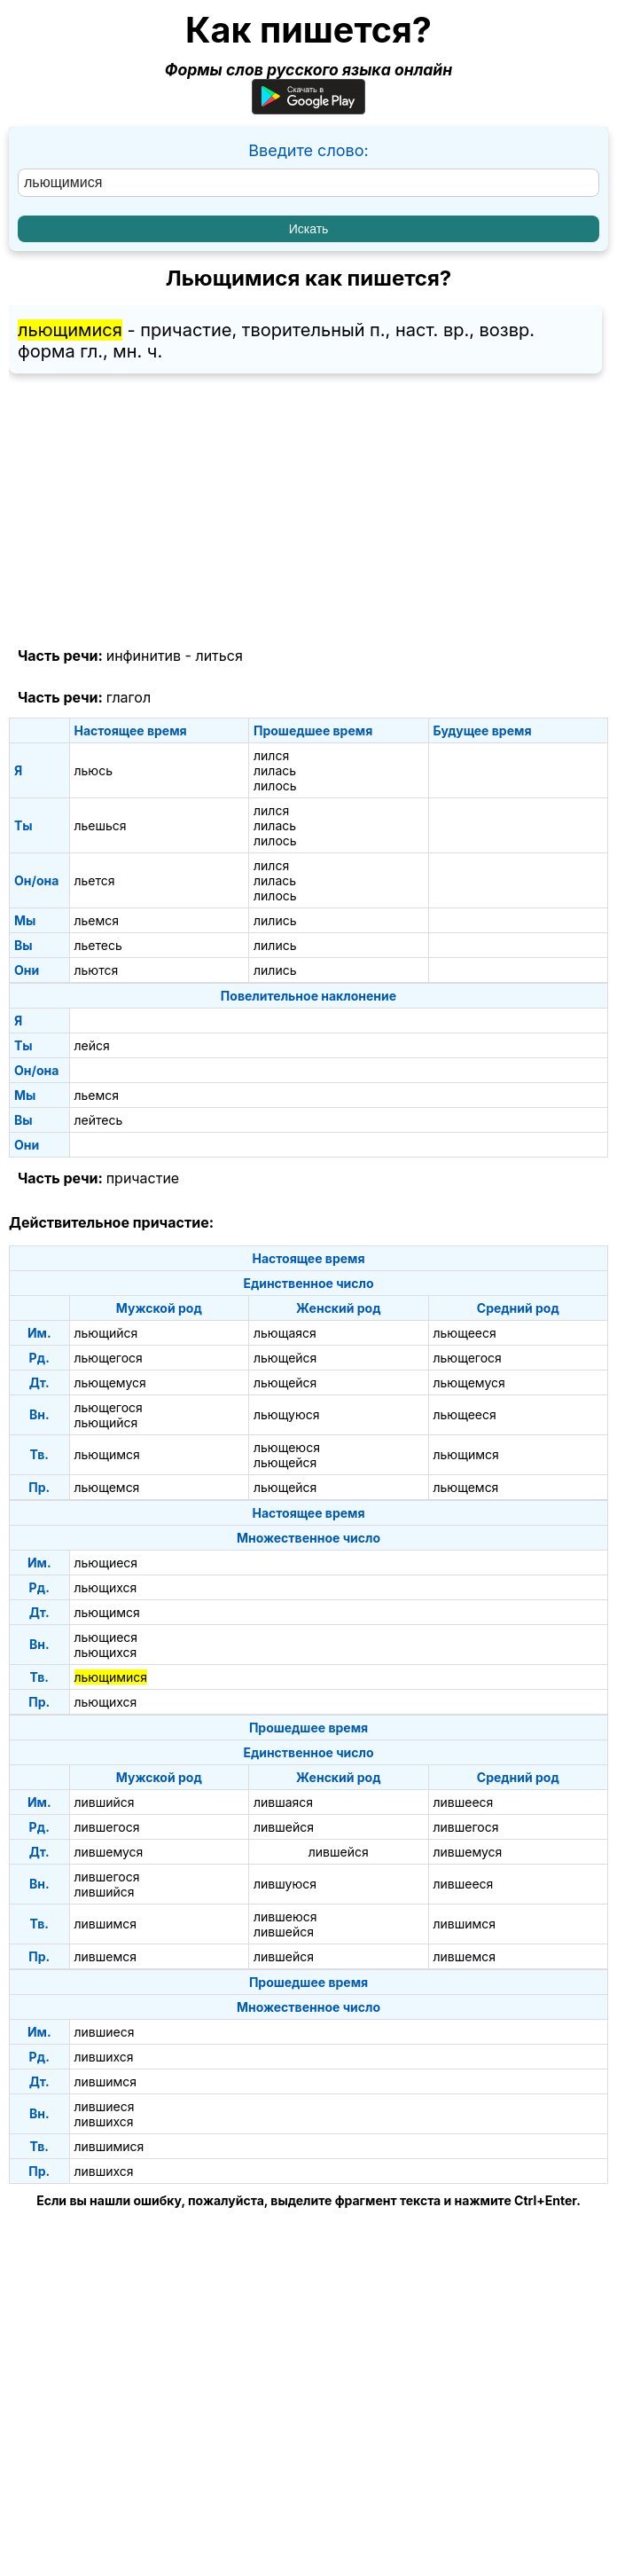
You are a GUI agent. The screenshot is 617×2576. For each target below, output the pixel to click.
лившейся (284, 1826)
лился (271, 755)
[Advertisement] (308, 511)
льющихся (105, 1587)
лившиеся (104, 2031)
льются (96, 970)
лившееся (463, 1802)
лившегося (107, 1826)
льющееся (464, 1332)
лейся (92, 1045)
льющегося (108, 1357)
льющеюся (287, 1447)
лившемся (105, 1956)
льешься (100, 825)
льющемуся (110, 1382)
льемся (97, 920)
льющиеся (106, 1562)
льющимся (107, 1454)
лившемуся (109, 1851)
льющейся (285, 1357)
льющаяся (285, 1332)
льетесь (98, 945)
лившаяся (283, 1802)
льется (94, 880)
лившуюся (285, 1883)
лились (275, 920)
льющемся (107, 1487)
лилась (275, 770)
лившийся (104, 1802)
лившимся (105, 1923)
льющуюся (287, 1414)
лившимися (109, 2146)
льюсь (93, 770)
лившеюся (285, 1916)
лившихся (104, 2056)
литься (218, 655)
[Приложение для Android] (308, 108)
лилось (275, 785)
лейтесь (98, 1119)
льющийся (106, 1332)
